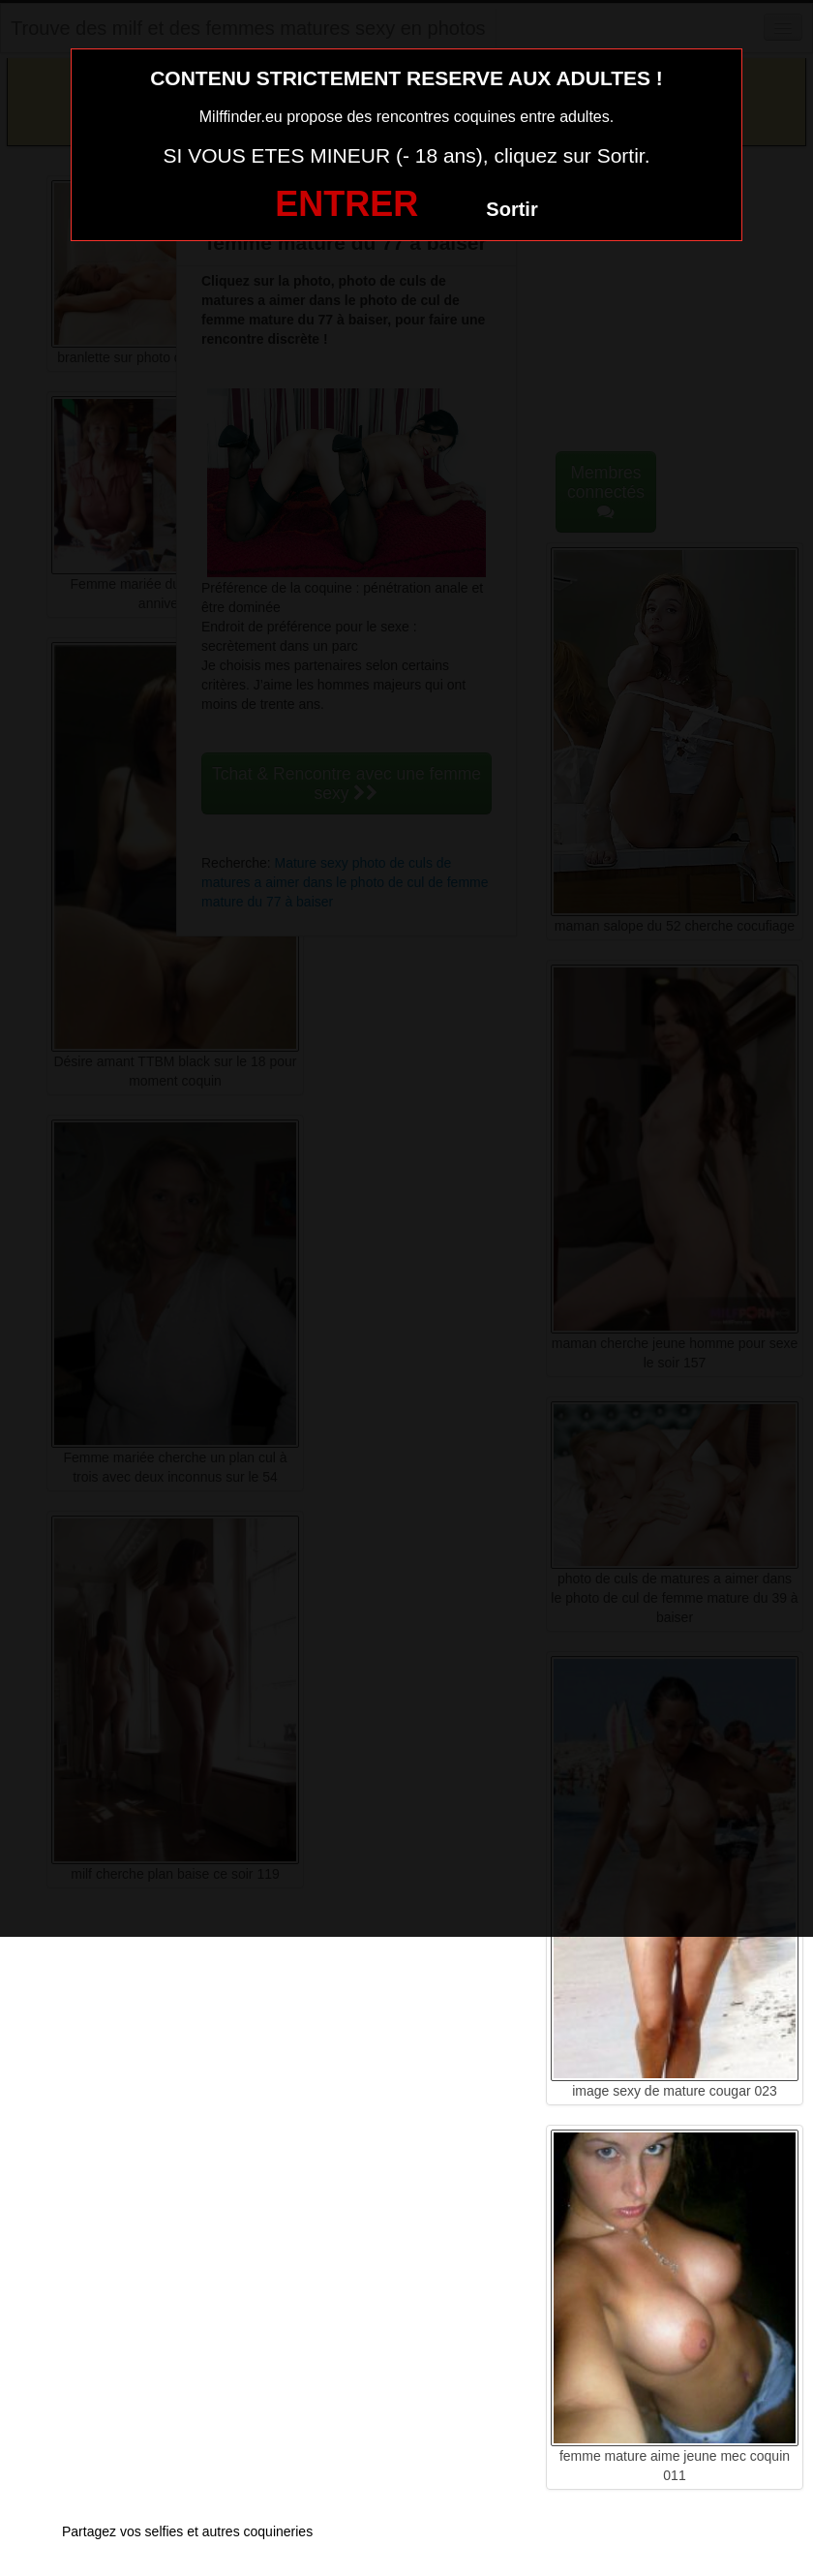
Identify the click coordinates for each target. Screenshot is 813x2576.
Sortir (511, 209)
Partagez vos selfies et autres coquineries (187, 2531)
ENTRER (346, 204)
